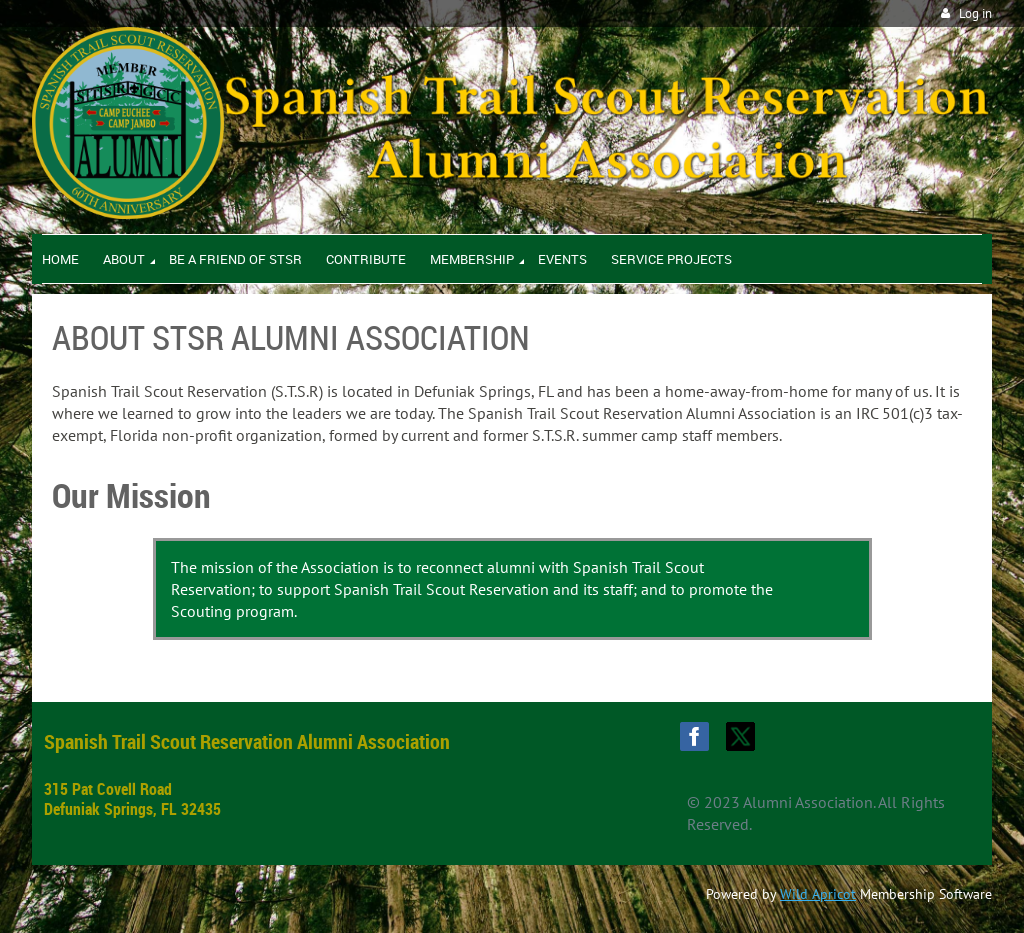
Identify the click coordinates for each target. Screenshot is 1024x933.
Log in (975, 13)
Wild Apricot (818, 894)
